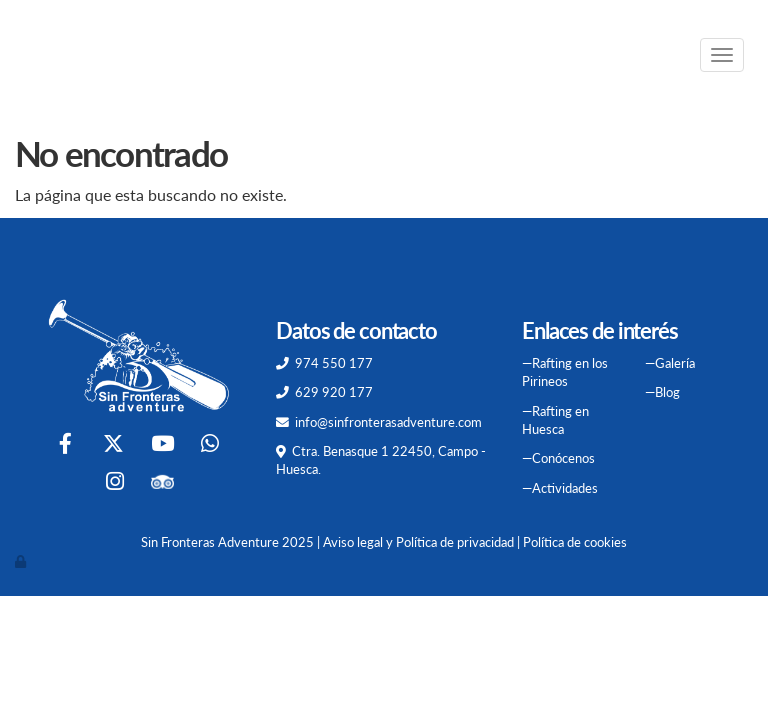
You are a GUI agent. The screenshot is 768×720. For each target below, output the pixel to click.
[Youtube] (162, 445)
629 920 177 (334, 392)
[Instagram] (115, 483)
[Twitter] (114, 445)
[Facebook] (66, 445)
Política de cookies (575, 542)
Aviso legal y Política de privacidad (418, 542)
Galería (675, 363)
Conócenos (563, 458)
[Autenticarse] (22, 561)
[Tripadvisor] (162, 483)
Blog (667, 392)
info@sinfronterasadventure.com (388, 422)
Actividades (565, 488)
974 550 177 (334, 363)
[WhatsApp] (210, 445)
